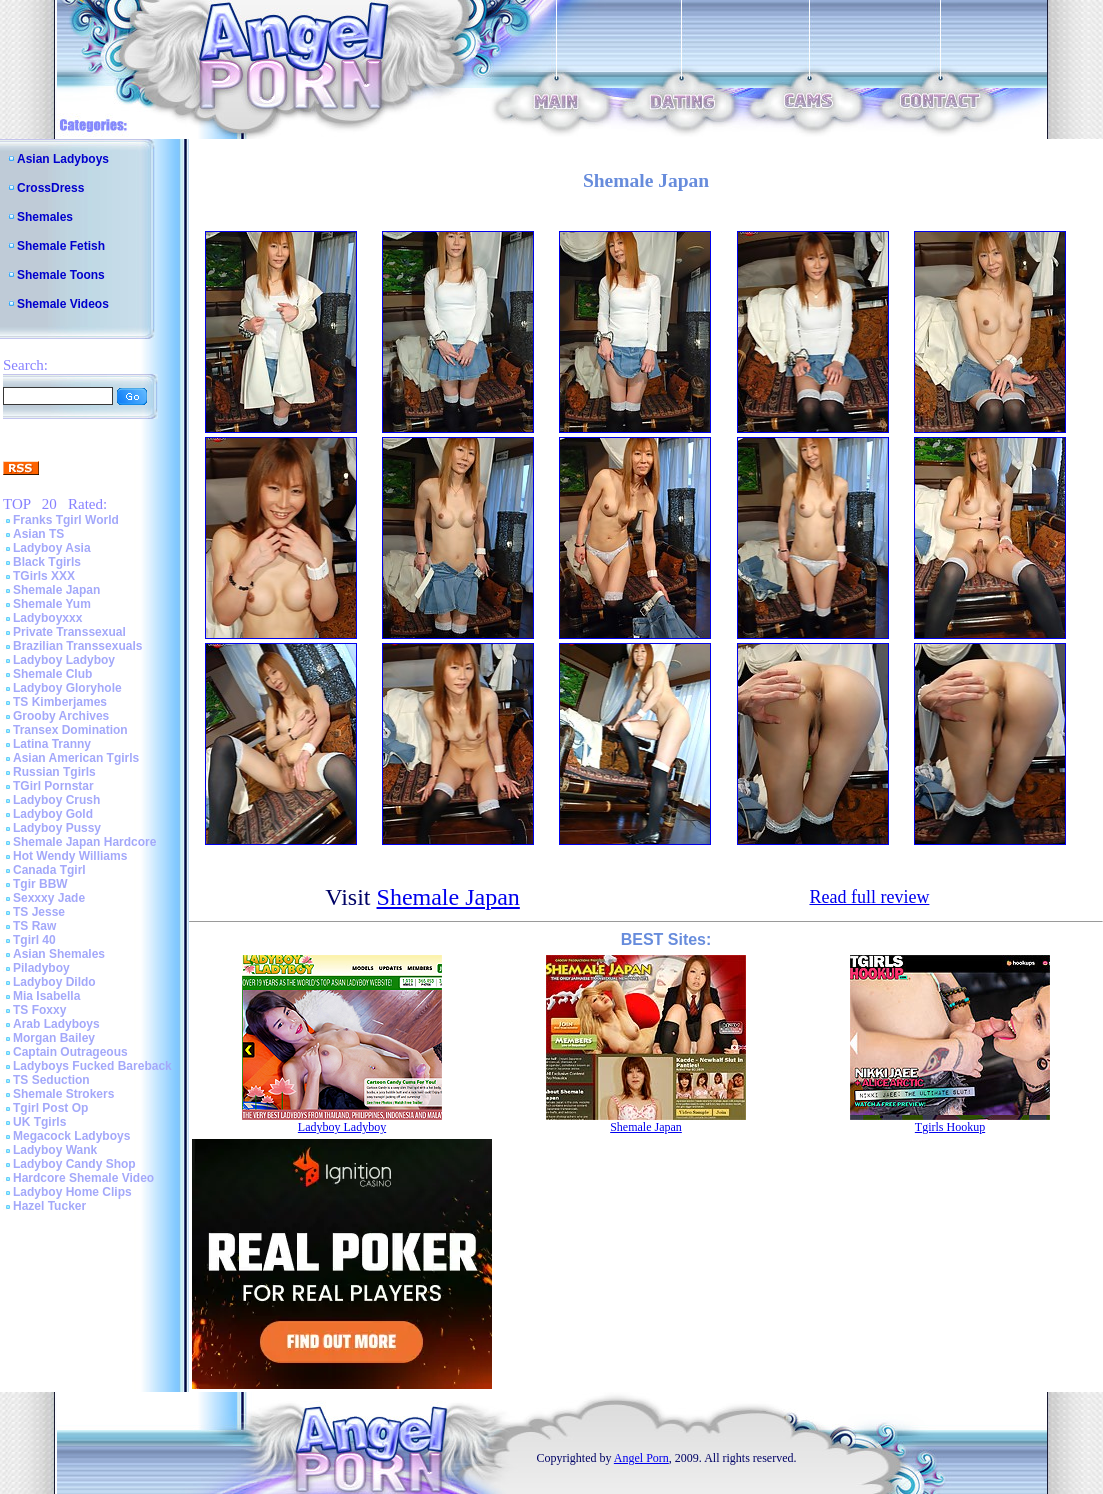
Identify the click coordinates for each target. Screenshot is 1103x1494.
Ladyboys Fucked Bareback (92, 1066)
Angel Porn (641, 1458)
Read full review (869, 897)
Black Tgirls (47, 562)
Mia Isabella (46, 996)
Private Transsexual (69, 632)
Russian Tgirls (54, 772)
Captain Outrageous (70, 1052)
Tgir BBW (40, 884)
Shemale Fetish (61, 246)
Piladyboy (41, 968)
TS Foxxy (39, 1010)
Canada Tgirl (49, 870)
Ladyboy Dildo (54, 982)
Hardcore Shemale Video (83, 1178)
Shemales (45, 217)
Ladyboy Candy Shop (74, 1164)
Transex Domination (70, 730)
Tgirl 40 (34, 940)
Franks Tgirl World (66, 520)
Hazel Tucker (49, 1206)
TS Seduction (51, 1080)
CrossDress (50, 188)
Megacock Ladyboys (71, 1136)
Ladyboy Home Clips (72, 1192)
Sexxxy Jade (49, 898)
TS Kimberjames (60, 702)
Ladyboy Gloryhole (67, 688)
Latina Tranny (52, 744)
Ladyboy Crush (56, 800)
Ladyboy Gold (53, 814)
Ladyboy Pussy (57, 828)
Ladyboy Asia (52, 548)
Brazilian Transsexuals (77, 646)
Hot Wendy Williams (70, 856)
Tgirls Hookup (950, 1127)
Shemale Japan (56, 590)
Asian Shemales (59, 954)
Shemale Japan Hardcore (84, 842)
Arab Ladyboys (56, 1024)
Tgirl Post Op (50, 1108)
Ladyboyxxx (47, 618)
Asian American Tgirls (76, 758)
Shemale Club (52, 674)
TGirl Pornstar (53, 786)
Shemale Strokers (63, 1094)
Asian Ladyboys (63, 159)
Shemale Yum (52, 604)
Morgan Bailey (54, 1038)
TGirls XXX (44, 576)
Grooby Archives (61, 716)
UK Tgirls (39, 1122)
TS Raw (34, 926)
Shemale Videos (63, 304)
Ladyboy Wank (55, 1150)
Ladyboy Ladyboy (64, 660)
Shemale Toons (61, 275)
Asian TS (38, 534)
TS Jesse (39, 912)
